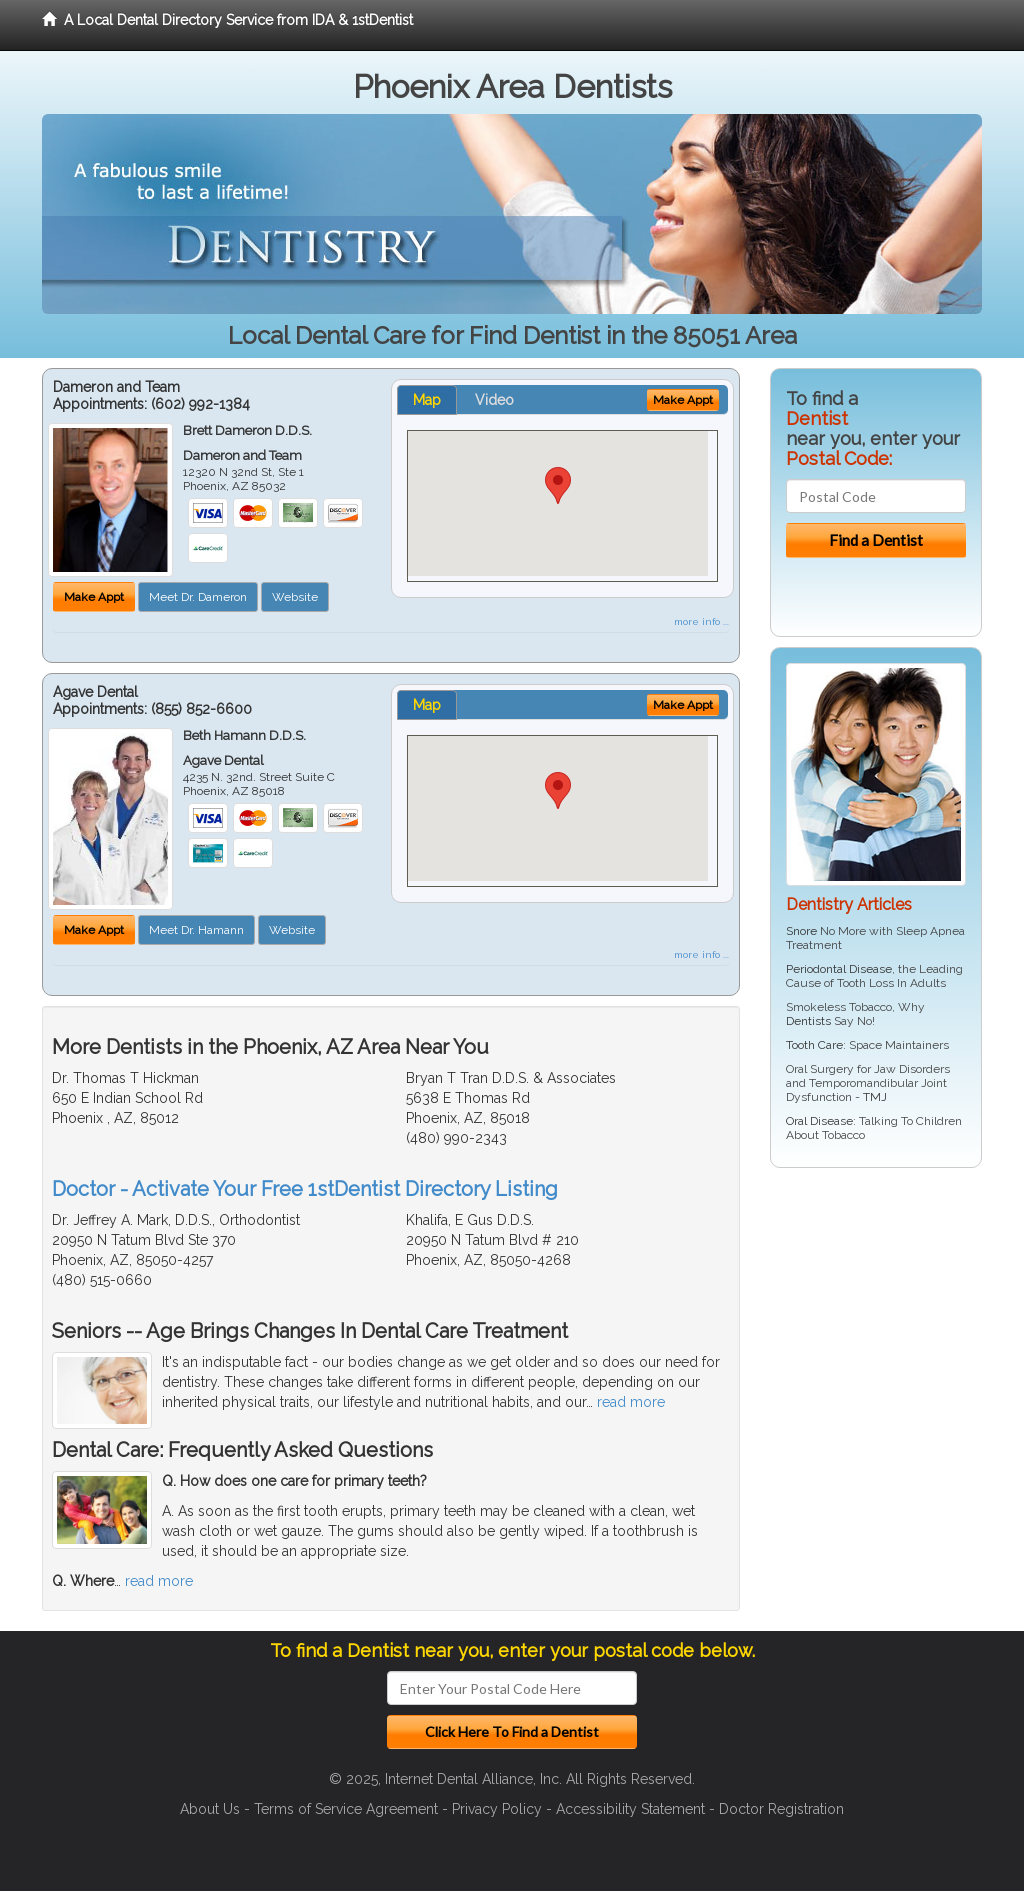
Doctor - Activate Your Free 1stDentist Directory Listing (305, 1189)
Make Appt (94, 597)
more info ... (701, 621)
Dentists (808, 1021)
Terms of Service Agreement (346, 1809)
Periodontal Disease (839, 969)
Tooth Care (814, 1045)
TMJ (875, 1097)
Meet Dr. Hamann (196, 930)
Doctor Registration (781, 1809)
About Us (210, 1809)
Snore (801, 931)
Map (427, 400)
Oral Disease (819, 1121)
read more (631, 1402)
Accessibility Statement (630, 1809)
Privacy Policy (497, 1809)
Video (494, 400)
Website (295, 597)
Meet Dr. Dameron (198, 597)
